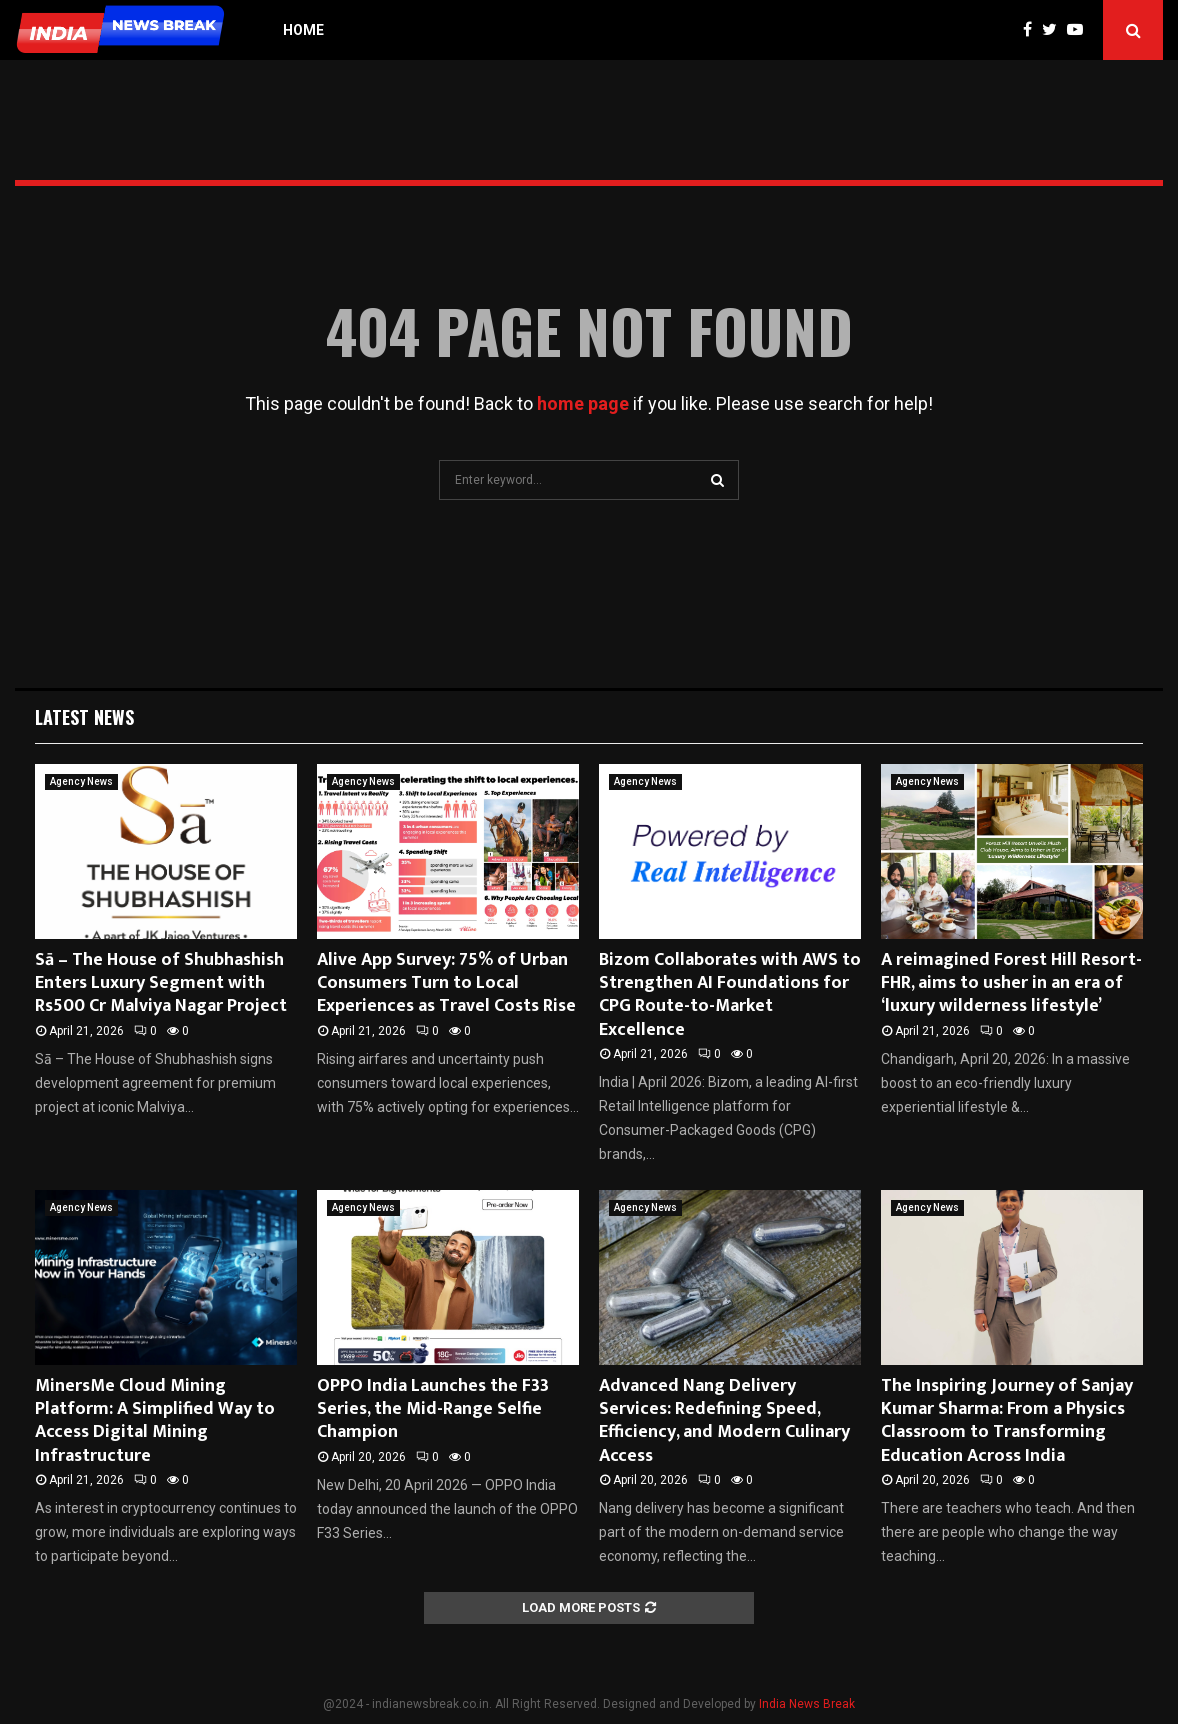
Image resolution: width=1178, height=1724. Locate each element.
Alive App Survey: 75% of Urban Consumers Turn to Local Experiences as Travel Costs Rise (446, 983)
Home (303, 30)
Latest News (84, 717)
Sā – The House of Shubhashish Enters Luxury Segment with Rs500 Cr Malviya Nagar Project (161, 983)
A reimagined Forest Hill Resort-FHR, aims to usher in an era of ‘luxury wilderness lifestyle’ (1011, 983)
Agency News (81, 781)
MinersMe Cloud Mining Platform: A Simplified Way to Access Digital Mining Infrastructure (155, 1421)
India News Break (807, 1704)
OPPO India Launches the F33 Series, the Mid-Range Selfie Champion (433, 1409)
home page (583, 403)
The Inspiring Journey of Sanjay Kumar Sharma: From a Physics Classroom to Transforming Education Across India (1007, 1421)
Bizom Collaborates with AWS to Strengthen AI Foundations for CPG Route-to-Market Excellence (730, 995)
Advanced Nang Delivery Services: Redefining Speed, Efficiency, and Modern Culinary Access (724, 1421)
